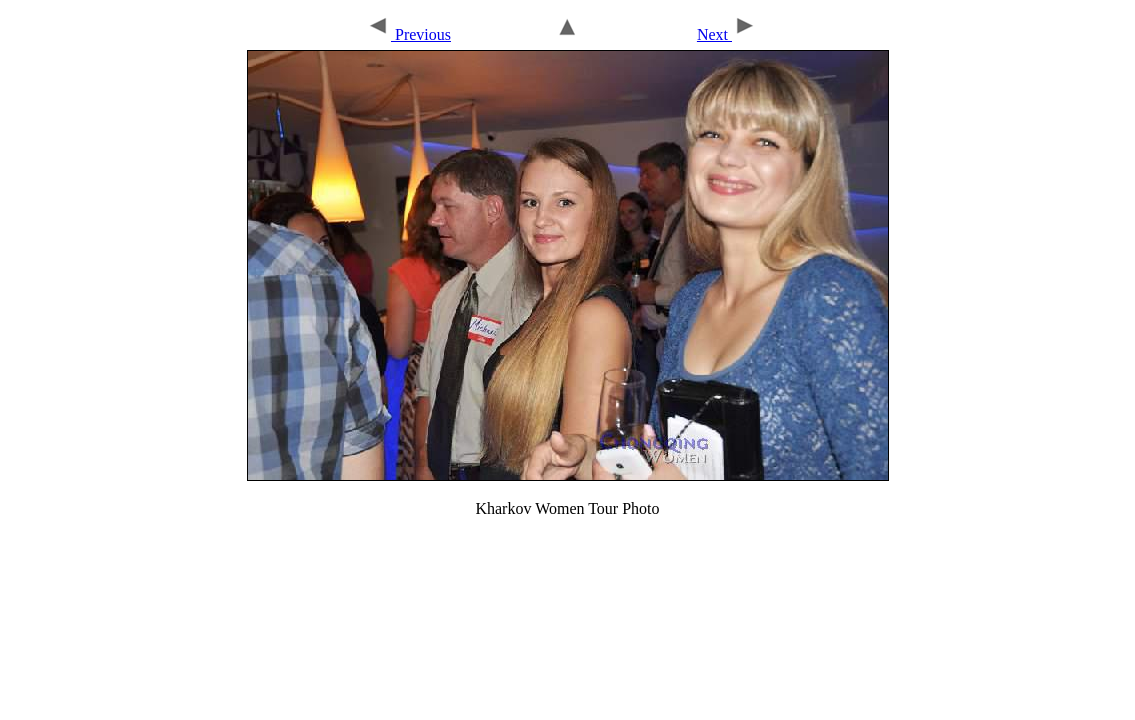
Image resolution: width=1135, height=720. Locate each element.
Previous (408, 34)
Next (727, 34)
